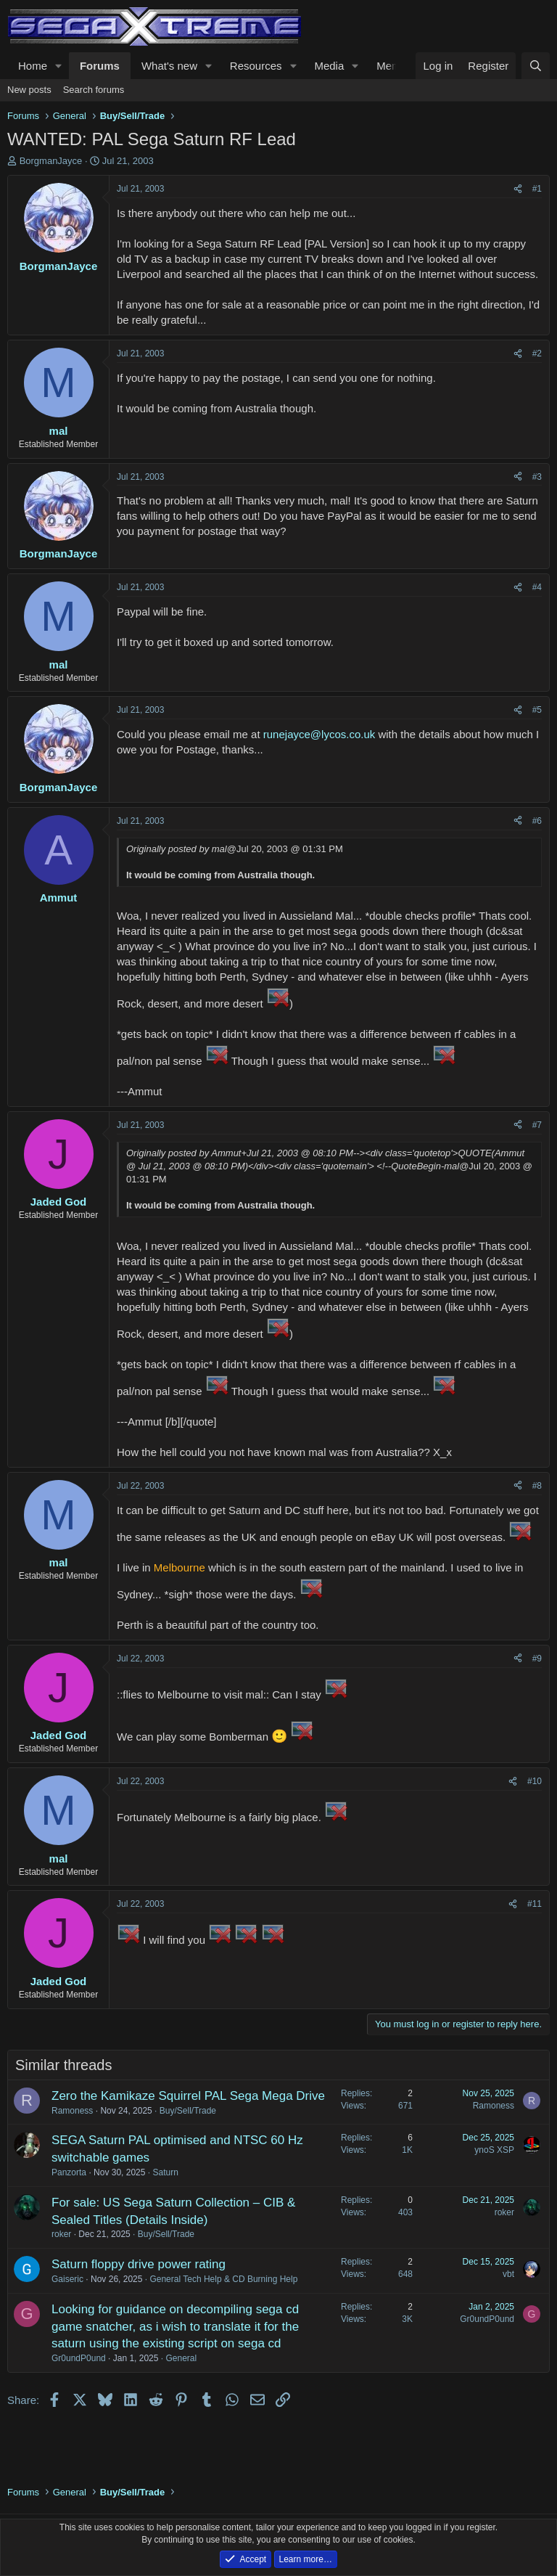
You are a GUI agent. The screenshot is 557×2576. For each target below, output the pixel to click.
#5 (537, 710)
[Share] (517, 189)
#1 (537, 189)
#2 (537, 353)
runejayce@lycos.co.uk (319, 734)
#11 (534, 1904)
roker (61, 2234)
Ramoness (72, 2111)
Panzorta (68, 2172)
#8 (537, 1486)
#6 (537, 821)
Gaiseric (67, 2279)
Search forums (94, 89)
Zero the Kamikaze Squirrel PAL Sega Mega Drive (188, 2096)
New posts (29, 89)
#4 (537, 587)
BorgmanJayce (51, 160)
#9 (537, 1658)
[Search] (535, 65)
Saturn (165, 2172)
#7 (537, 1125)
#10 (534, 1781)
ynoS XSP (494, 2150)
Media (329, 66)
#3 (537, 477)
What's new (169, 66)
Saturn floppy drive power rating (138, 2264)
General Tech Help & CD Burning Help (223, 2279)
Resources (256, 66)
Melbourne (179, 1567)
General (181, 2358)
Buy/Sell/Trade (188, 2111)
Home (32, 66)
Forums (100, 66)
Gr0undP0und (78, 2358)
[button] (59, 65)
